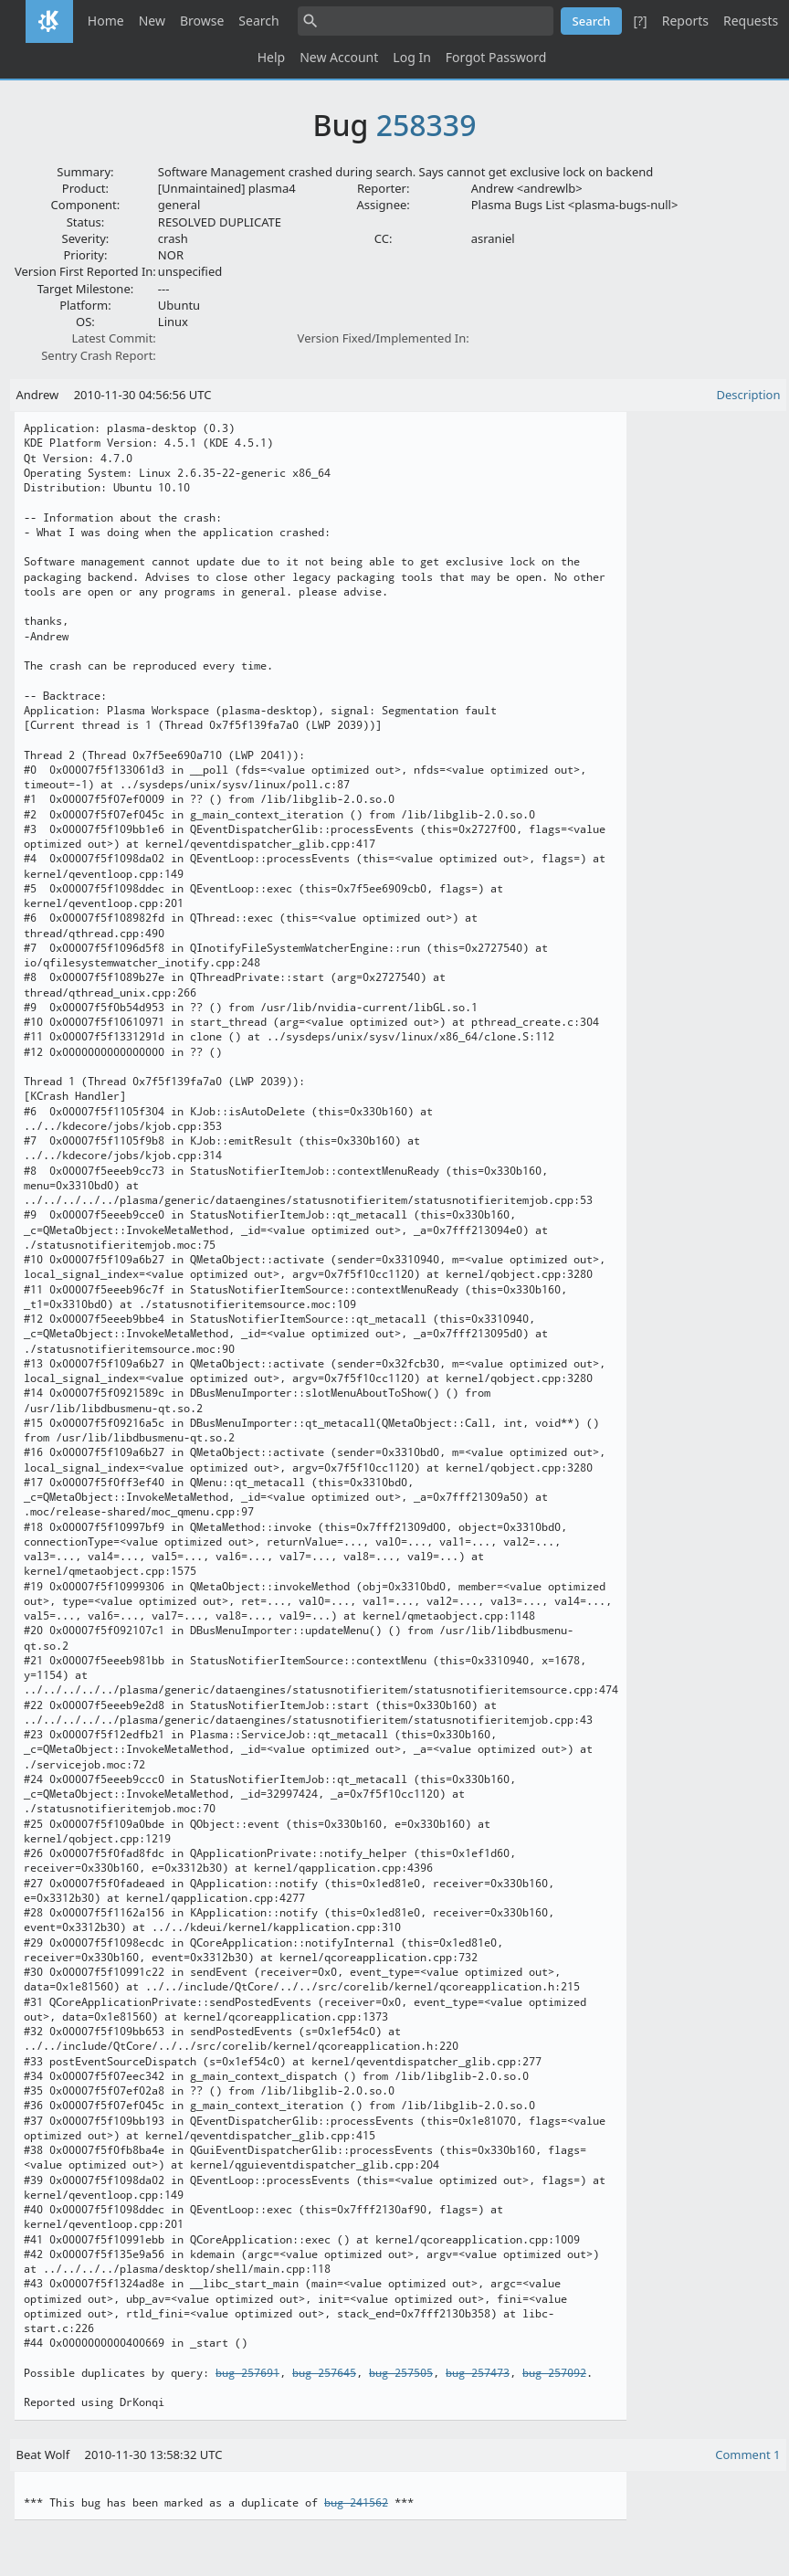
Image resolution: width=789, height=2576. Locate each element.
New (152, 20)
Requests (750, 20)
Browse (202, 20)
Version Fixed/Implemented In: (383, 338)
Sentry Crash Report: (98, 355)
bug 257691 (247, 2373)
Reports (685, 20)
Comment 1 (747, 2454)
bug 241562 (356, 2503)
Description (749, 394)
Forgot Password (496, 57)
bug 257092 (554, 2373)
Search (258, 20)
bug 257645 (324, 2373)
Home (106, 20)
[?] (640, 20)
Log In (411, 57)
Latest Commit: (113, 338)
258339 (426, 124)
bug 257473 (478, 2373)
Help (272, 57)
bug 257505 (401, 2373)
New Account (339, 57)
